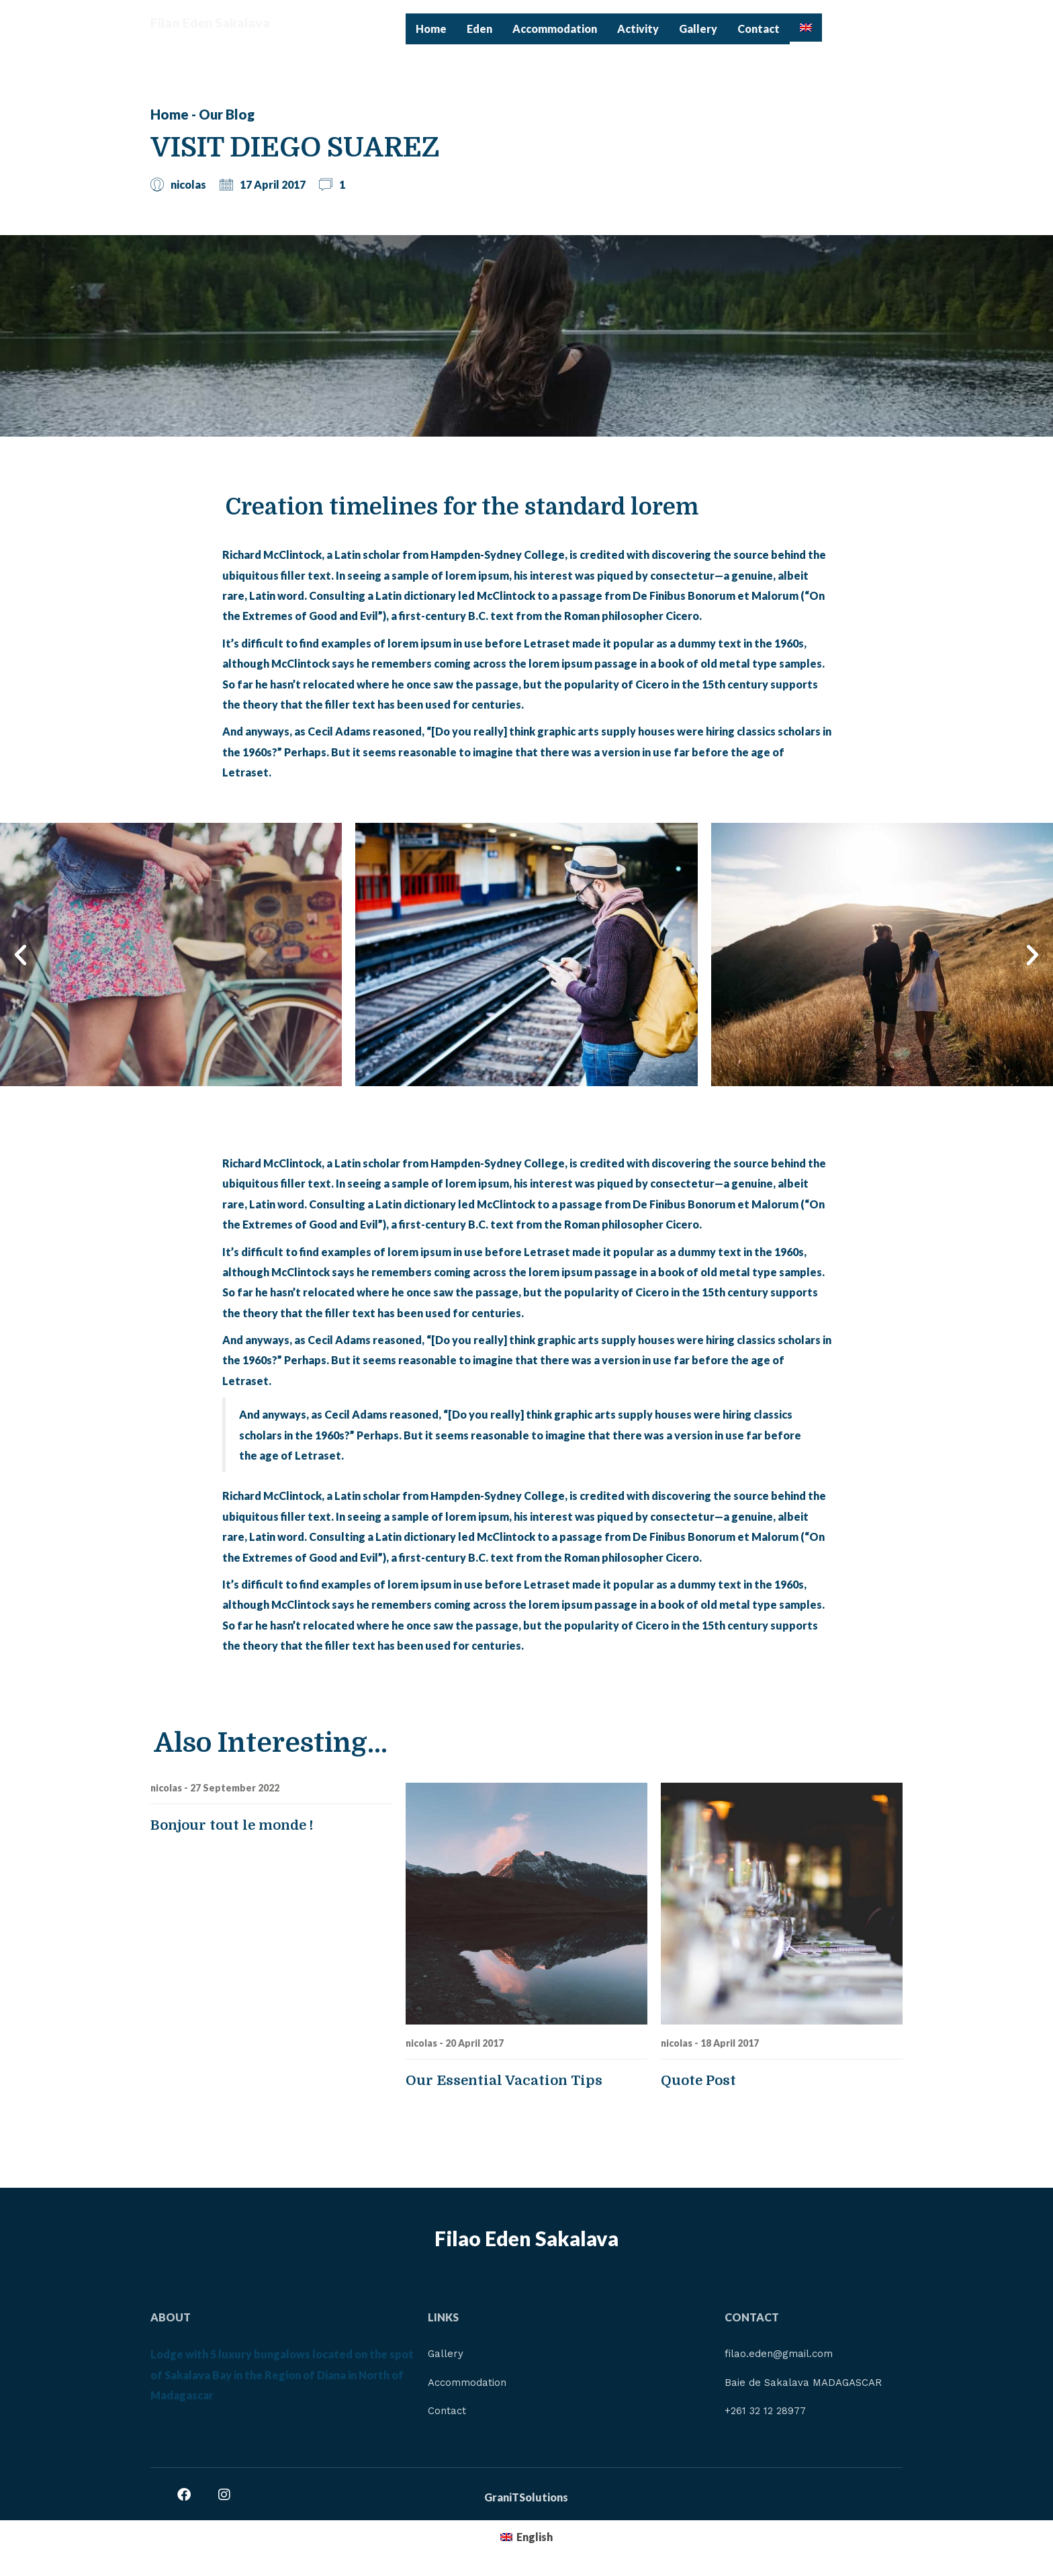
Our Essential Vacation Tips (504, 2080)
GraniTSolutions (526, 2501)
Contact (758, 28)
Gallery (698, 28)
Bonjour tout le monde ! (232, 1825)
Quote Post (698, 2080)
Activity (638, 28)
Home (431, 28)
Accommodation (554, 28)
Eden (479, 28)
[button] (20, 955)
